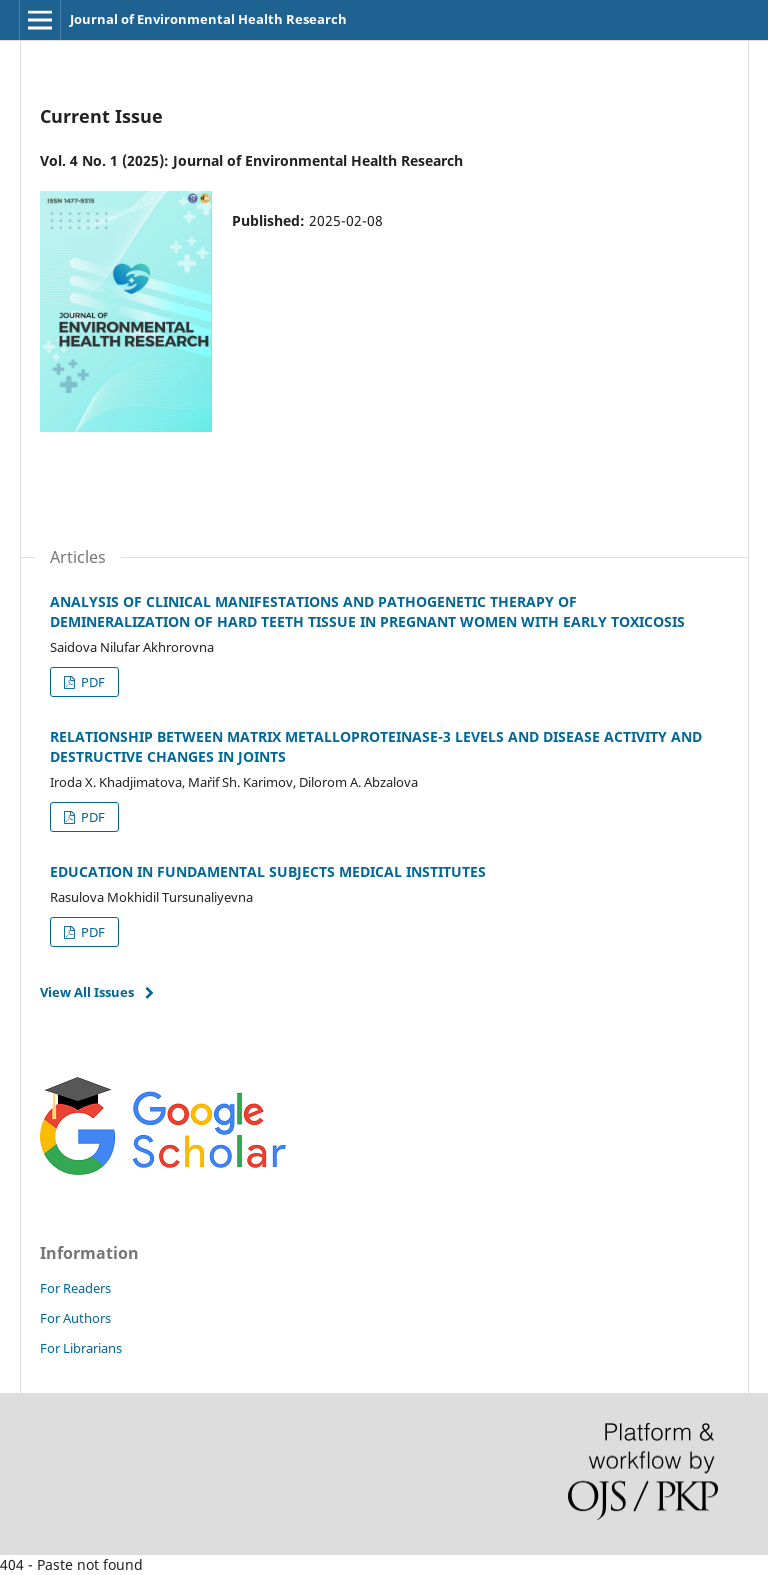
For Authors (75, 1318)
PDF (91, 682)
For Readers (75, 1288)
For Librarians (81, 1348)
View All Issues (87, 992)
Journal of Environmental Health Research (208, 19)
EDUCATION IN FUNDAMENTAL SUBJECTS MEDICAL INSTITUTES (268, 871)
